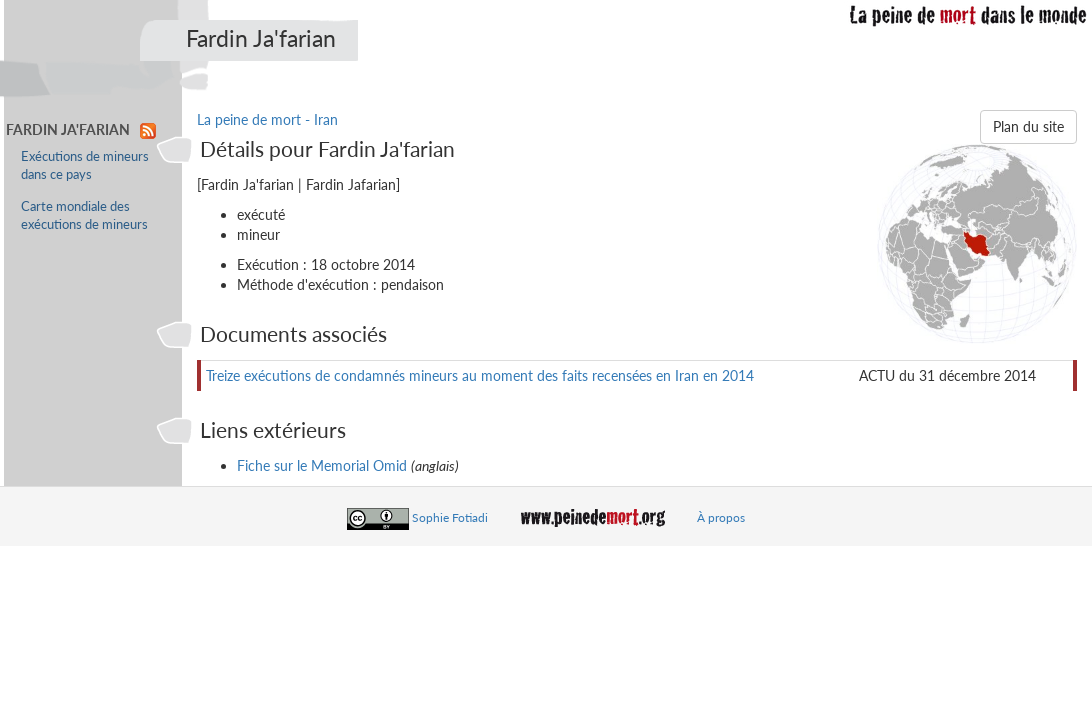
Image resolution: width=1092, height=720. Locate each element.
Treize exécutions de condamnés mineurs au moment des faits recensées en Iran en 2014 (480, 375)
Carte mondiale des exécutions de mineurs (84, 215)
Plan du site (1028, 126)
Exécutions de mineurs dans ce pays (85, 165)
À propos (721, 517)
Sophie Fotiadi (450, 517)
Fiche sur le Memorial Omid (322, 465)
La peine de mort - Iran (267, 119)
